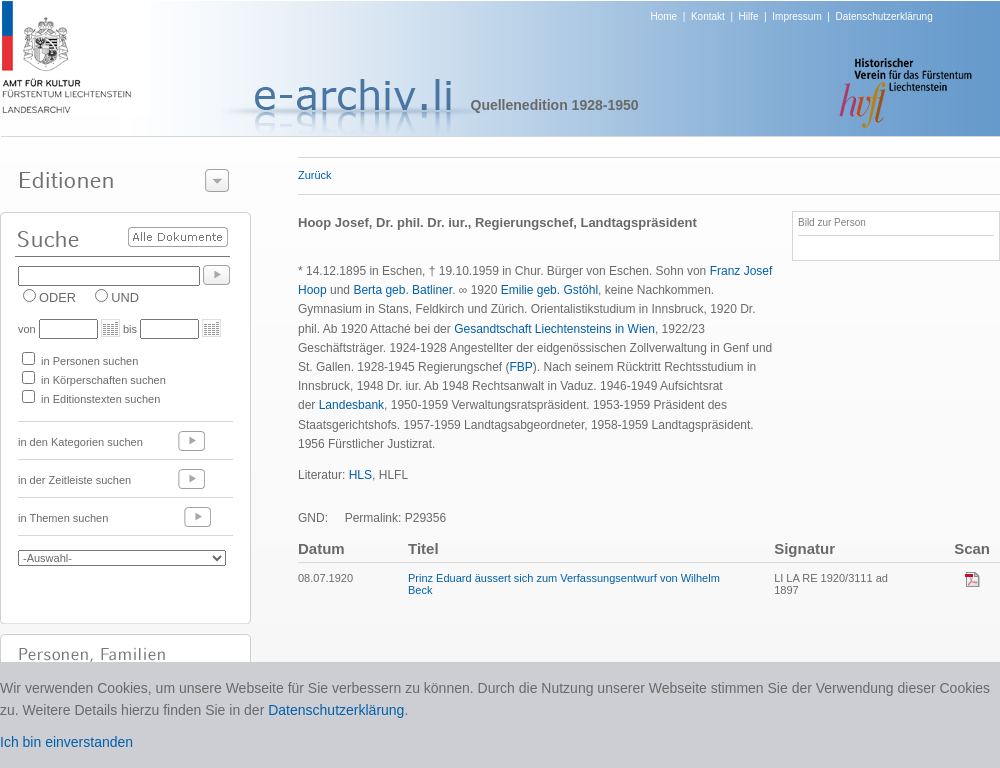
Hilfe (749, 16)
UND (125, 297)
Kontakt (708, 16)
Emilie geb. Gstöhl (549, 290)
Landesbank (351, 405)
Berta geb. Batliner (402, 290)
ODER (57, 297)
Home (664, 16)
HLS (360, 475)
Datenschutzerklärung (883, 16)
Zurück (315, 175)
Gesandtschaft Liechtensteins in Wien (554, 329)
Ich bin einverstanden (66, 742)
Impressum (796, 16)
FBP (520, 367)
